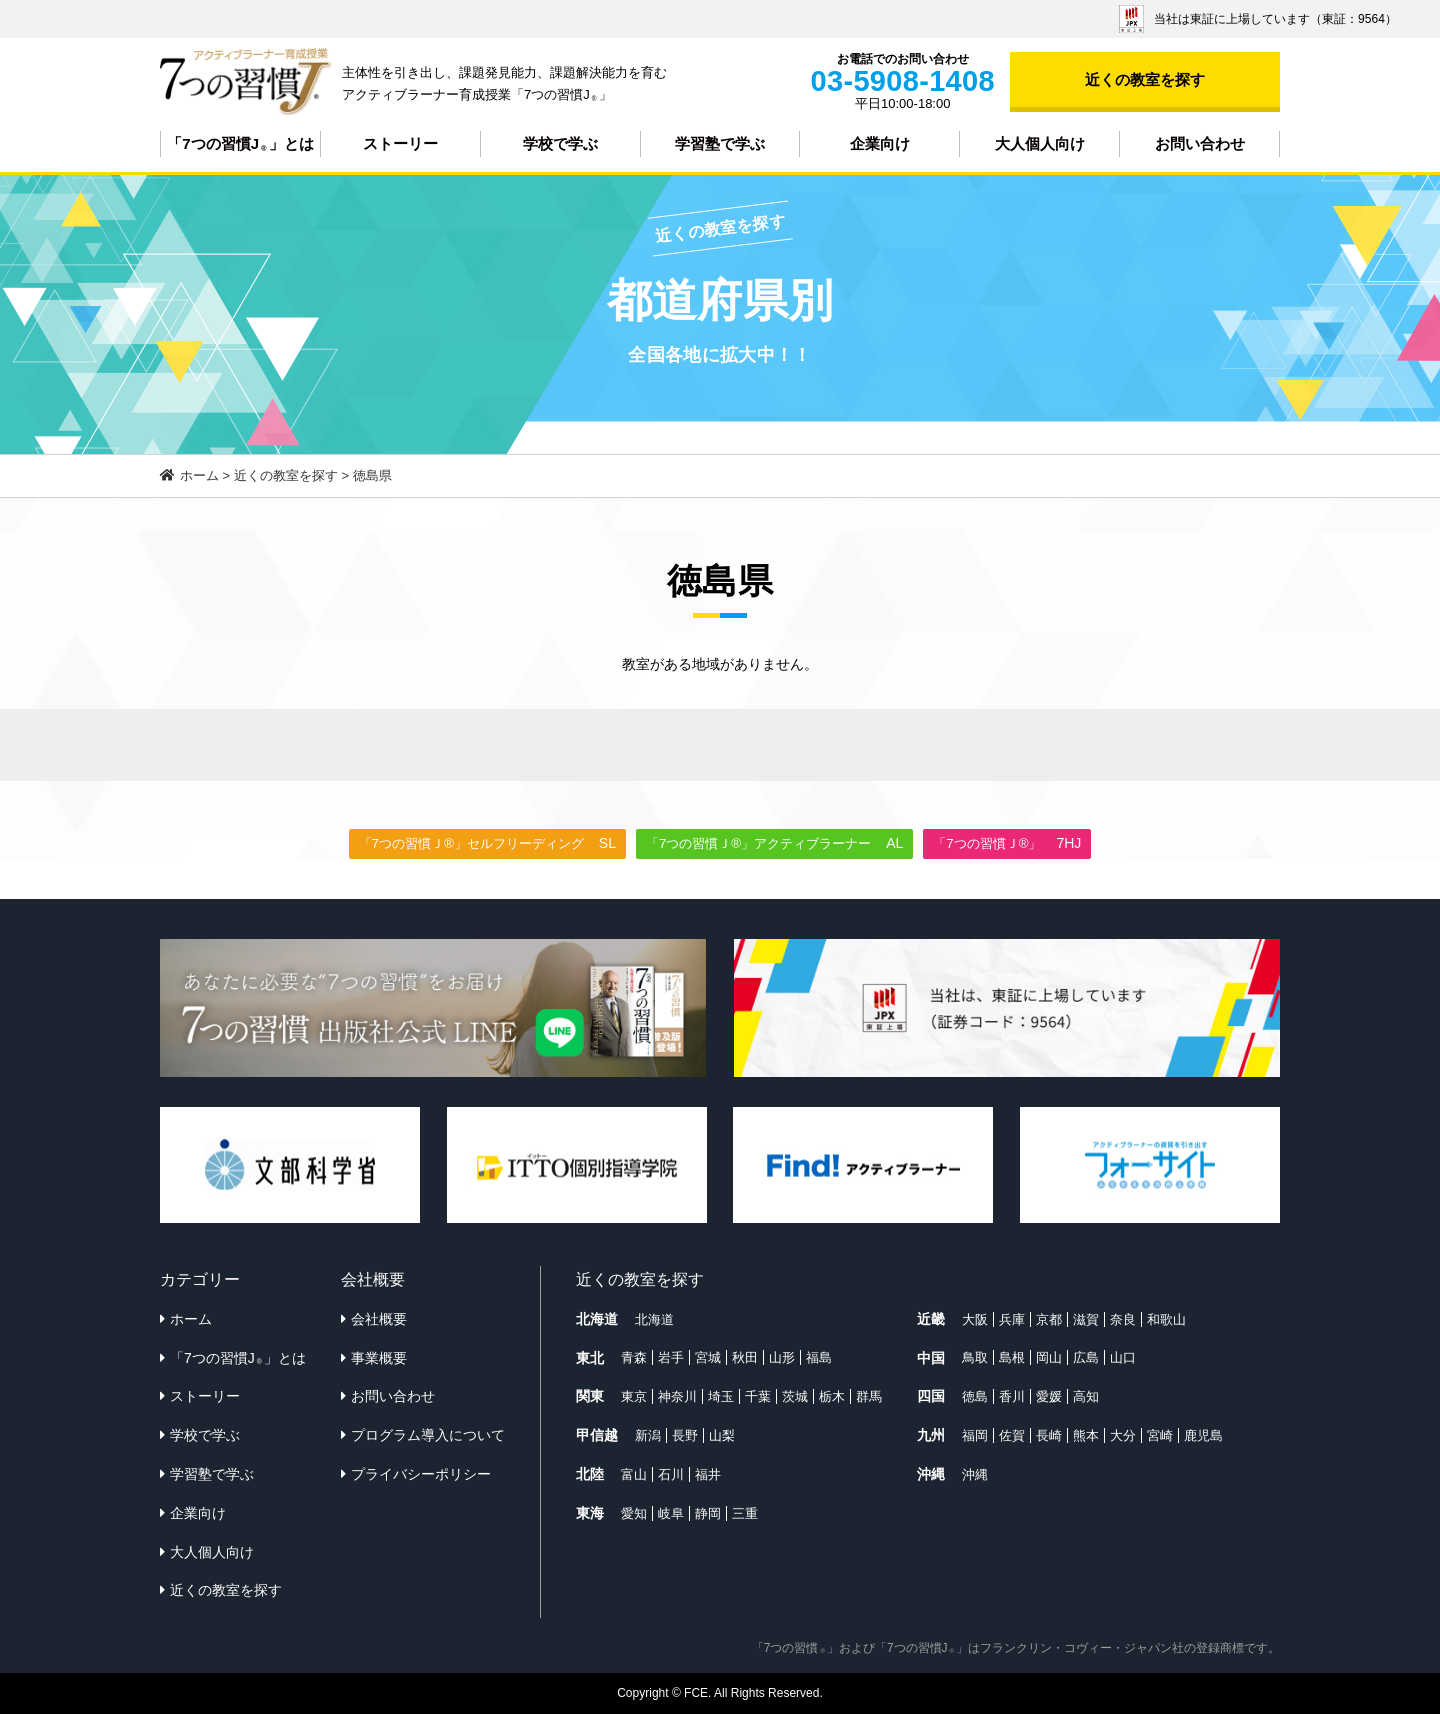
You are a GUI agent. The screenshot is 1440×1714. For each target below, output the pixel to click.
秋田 (745, 1357)
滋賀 (1086, 1319)
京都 (1049, 1319)
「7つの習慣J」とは (240, 144)
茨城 (795, 1396)
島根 (1012, 1357)
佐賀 (1012, 1435)
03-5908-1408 (903, 81)
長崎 (1049, 1435)
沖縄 (975, 1474)
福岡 (975, 1435)
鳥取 (975, 1357)
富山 (634, 1474)
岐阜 (671, 1513)
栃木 (832, 1396)
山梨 (722, 1435)
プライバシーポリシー (421, 1474)
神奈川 (677, 1396)
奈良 (1123, 1319)
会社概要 (379, 1319)
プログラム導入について (428, 1435)
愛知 (634, 1513)
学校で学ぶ (560, 143)
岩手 (671, 1357)
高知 (1086, 1396)
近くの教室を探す (1145, 79)
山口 (1123, 1357)
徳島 (975, 1396)
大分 (1123, 1435)
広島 (1086, 1357)
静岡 (708, 1513)
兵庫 (1012, 1319)
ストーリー (400, 143)
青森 (634, 1357)
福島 (819, 1357)
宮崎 (1160, 1435)
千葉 (758, 1396)
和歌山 (1166, 1319)
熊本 (1086, 1435)
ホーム (191, 1319)
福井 (708, 1474)
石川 (671, 1474)
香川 (1012, 1396)
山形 (782, 1357)
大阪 (975, 1319)
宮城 (708, 1357)
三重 (745, 1513)
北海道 (654, 1319)
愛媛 (1049, 1396)
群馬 (869, 1396)
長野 (685, 1435)
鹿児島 (1203, 1435)
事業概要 (379, 1358)
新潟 (648, 1435)
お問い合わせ (1200, 143)
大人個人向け (1040, 143)
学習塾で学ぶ (720, 143)
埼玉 (721, 1396)
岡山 (1049, 1357)
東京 (634, 1396)
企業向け (880, 143)
